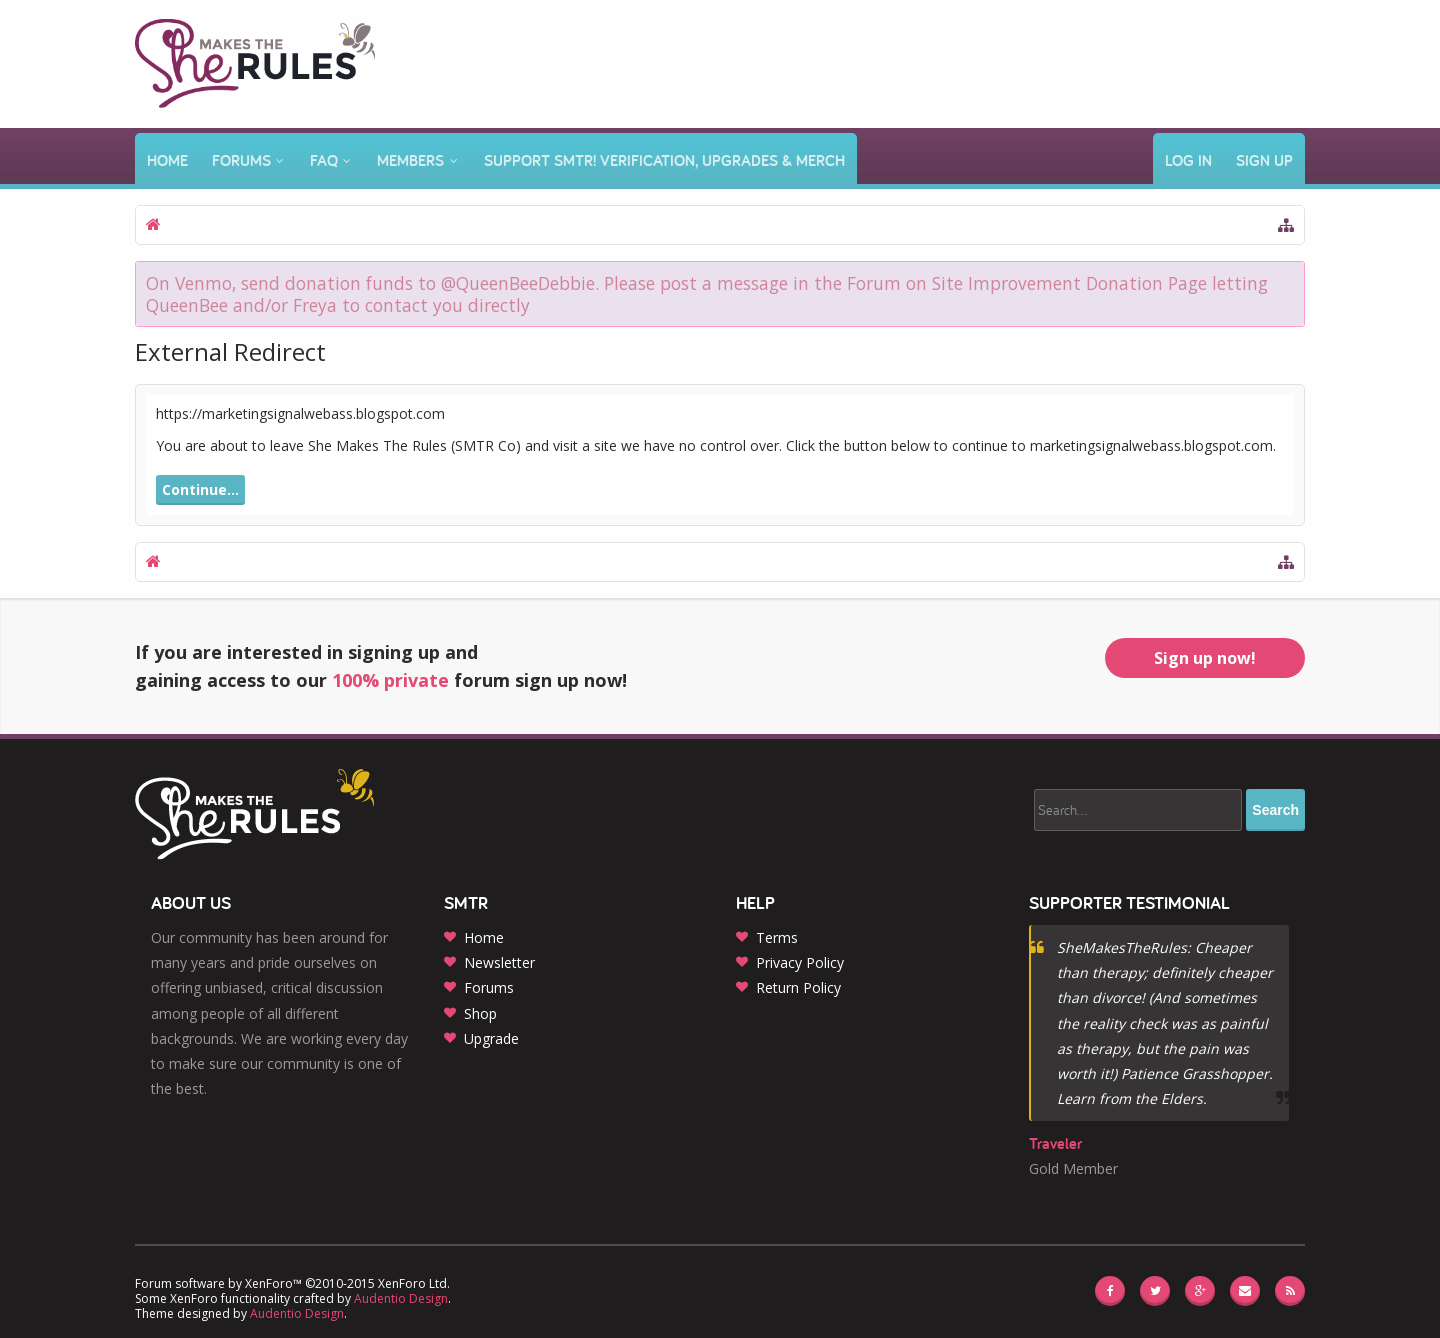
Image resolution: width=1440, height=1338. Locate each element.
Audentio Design (401, 1298)
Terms (777, 937)
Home (167, 160)
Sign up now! (1205, 658)
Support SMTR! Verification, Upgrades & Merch (664, 160)
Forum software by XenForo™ (292, 1283)
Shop (480, 1013)
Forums (241, 160)
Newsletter (499, 962)
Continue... (200, 489)
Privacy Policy (800, 962)
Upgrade (491, 1038)
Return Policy (798, 987)
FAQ (324, 160)
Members (410, 160)
